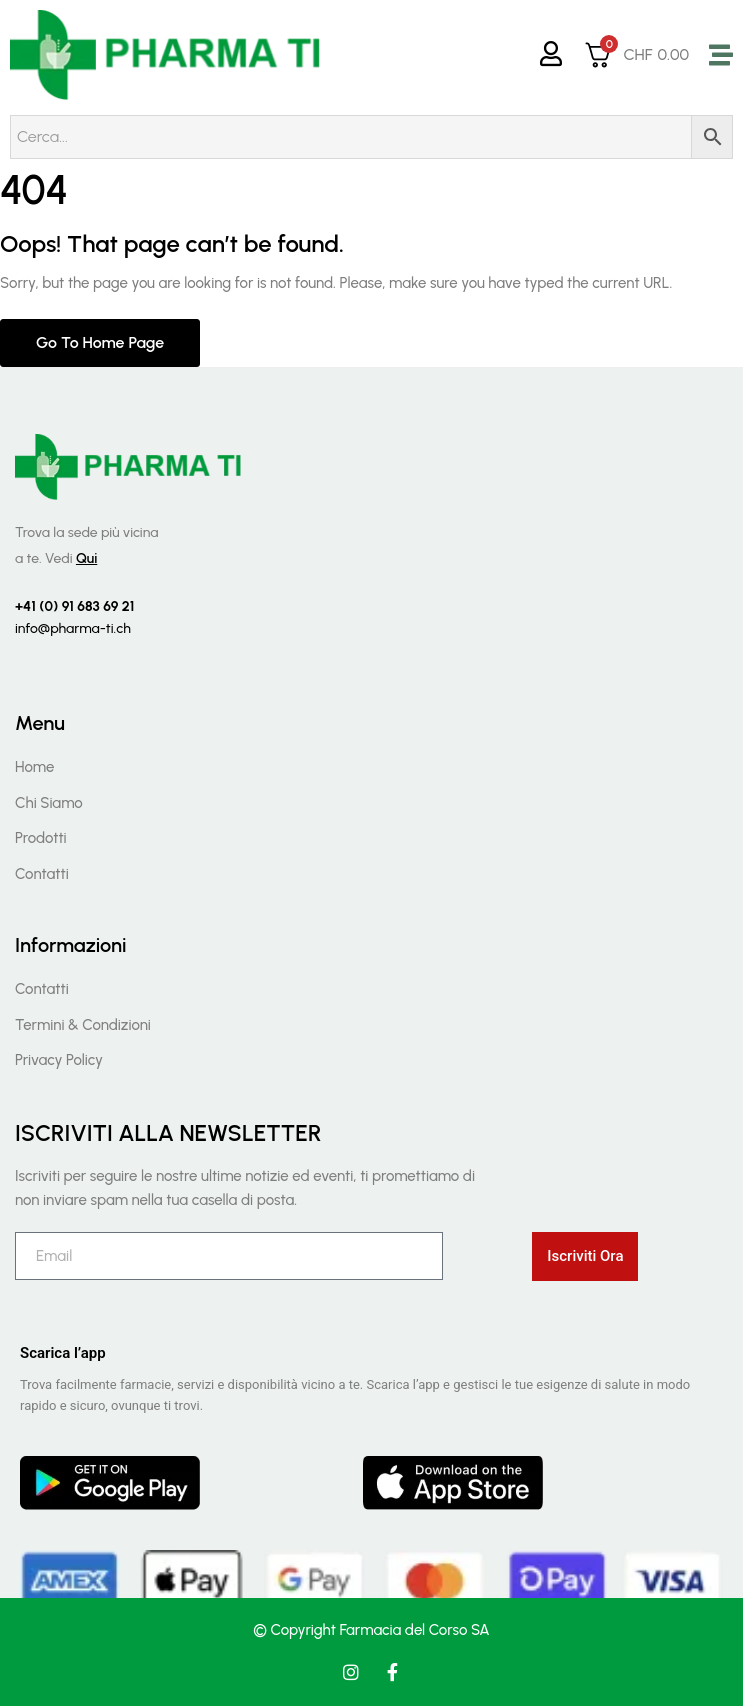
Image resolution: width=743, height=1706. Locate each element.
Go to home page (100, 342)
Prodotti (41, 838)
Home (34, 767)
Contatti (42, 874)
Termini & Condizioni (83, 1025)
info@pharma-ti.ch (73, 628)
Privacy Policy (59, 1060)
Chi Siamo (49, 803)
